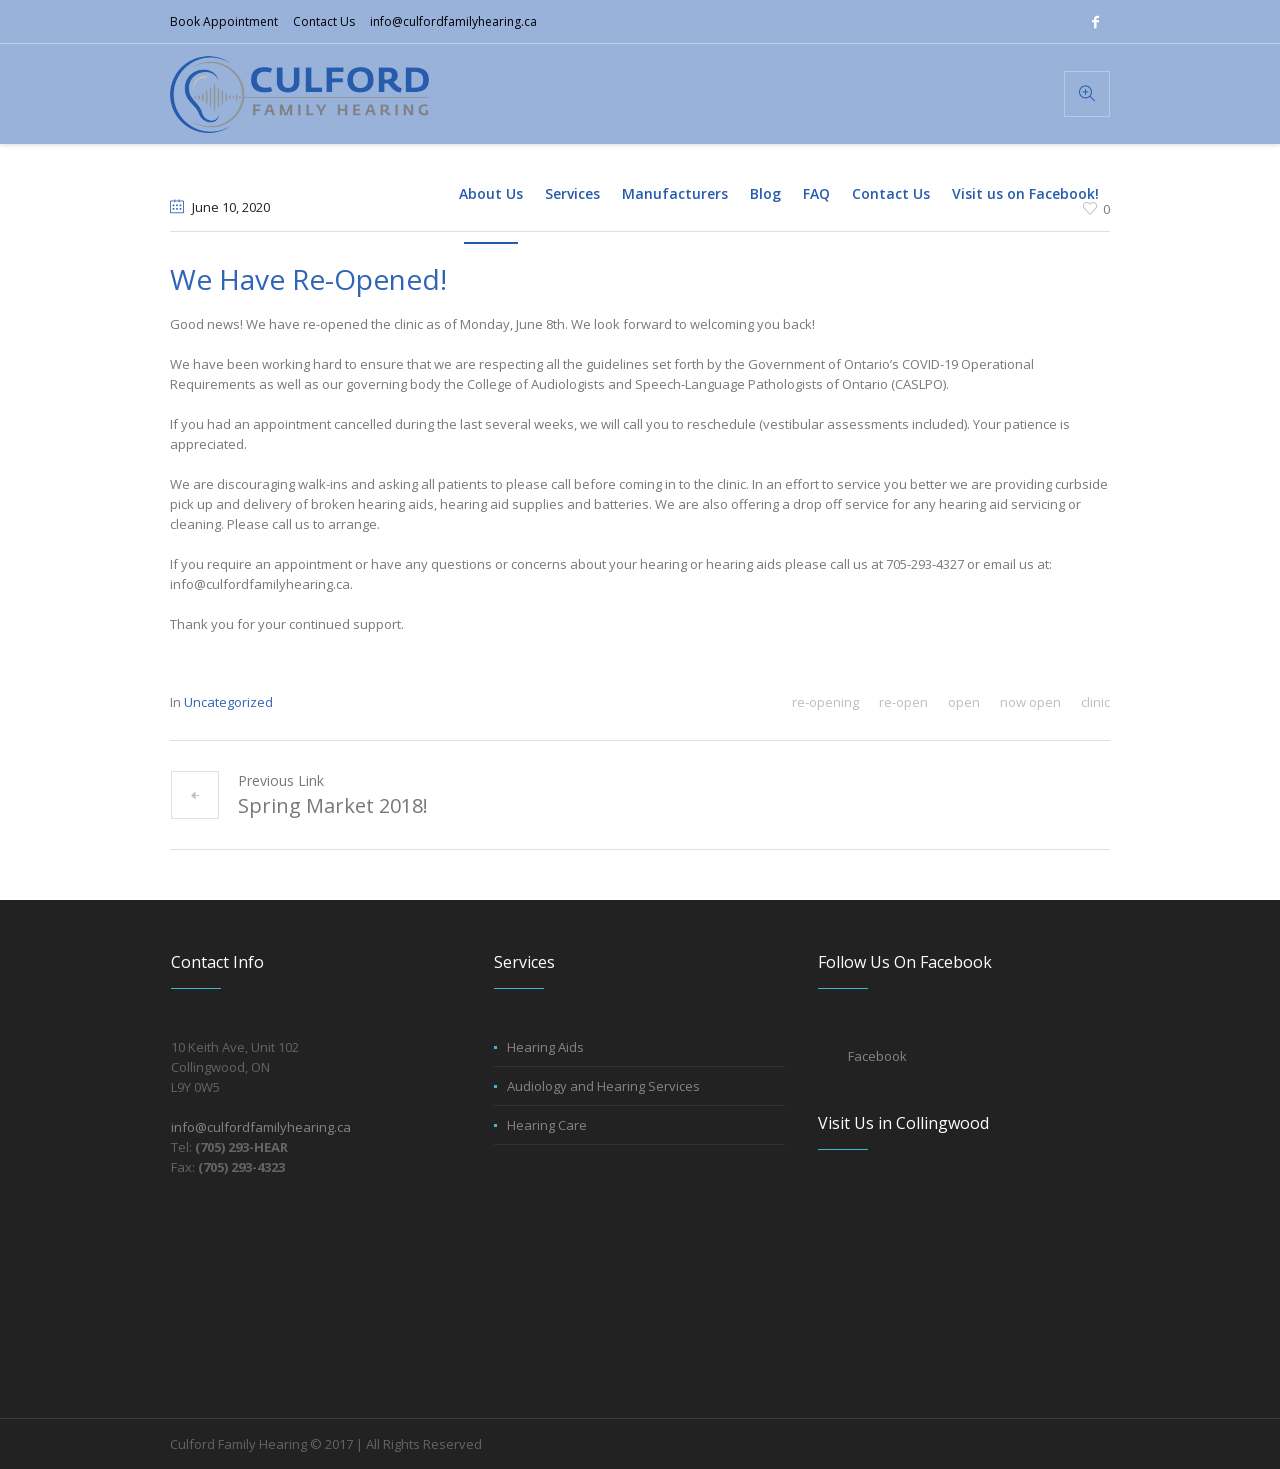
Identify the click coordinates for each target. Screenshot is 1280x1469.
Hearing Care (547, 1125)
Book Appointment (224, 21)
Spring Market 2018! (333, 805)
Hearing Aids (545, 1047)
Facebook (877, 1056)
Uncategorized (228, 702)
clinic (1095, 702)
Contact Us (324, 21)
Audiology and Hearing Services (603, 1086)
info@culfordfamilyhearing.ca (453, 21)
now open (1030, 702)
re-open (903, 702)
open (964, 702)
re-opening (825, 702)
